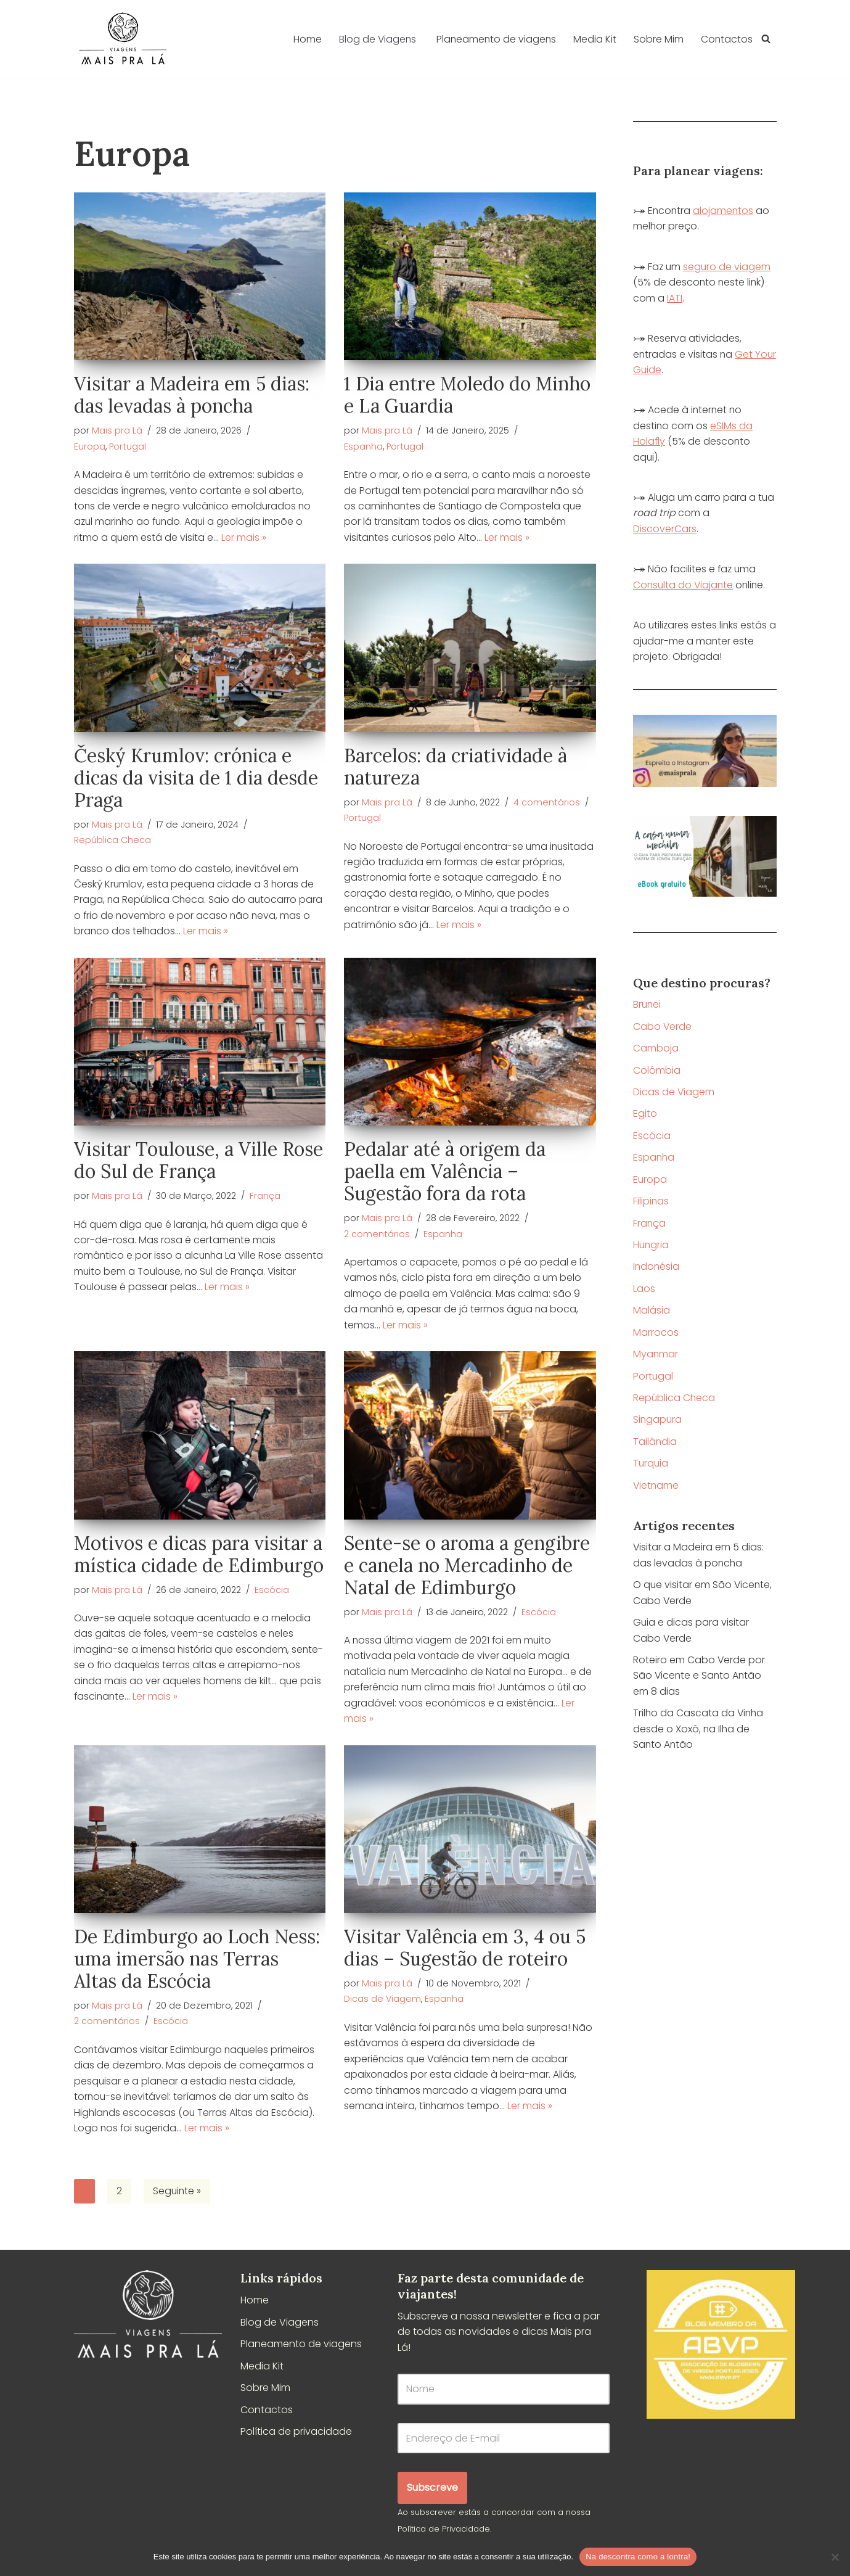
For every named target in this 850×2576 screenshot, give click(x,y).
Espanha (363, 446)
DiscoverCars (665, 531)
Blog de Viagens (279, 2326)
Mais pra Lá (117, 430)
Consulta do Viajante (684, 587)
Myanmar (656, 1358)
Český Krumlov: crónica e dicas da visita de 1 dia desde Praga (196, 778)
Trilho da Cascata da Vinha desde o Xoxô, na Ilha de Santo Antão (699, 1735)
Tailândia (655, 1446)
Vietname (656, 1490)
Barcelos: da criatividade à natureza (455, 767)
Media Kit (594, 39)
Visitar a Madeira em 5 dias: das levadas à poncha (191, 395)
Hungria (651, 1248)
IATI (674, 299)
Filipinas (651, 1205)
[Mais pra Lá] (123, 39)
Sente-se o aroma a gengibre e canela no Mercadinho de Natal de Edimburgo (467, 1567)
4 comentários (546, 803)
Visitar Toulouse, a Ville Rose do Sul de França (198, 1162)
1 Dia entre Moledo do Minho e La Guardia (467, 395)
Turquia (651, 1468)
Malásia (651, 1314)
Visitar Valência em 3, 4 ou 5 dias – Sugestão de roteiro (465, 1950)
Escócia (272, 1592)
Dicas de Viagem (382, 2002)
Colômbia (656, 1073)
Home (304, 39)
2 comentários (377, 1235)
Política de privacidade (296, 2436)
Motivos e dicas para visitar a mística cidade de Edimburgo (199, 1556)
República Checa (112, 840)
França (265, 1197)
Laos (644, 1293)
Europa (89, 446)
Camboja (656, 1051)
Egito (645, 1117)
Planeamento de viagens (494, 39)
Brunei (647, 1007)
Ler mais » (244, 538)
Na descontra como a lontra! (638, 2556)
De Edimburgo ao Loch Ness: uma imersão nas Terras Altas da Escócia (197, 1962)
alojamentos (724, 211)
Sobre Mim (658, 39)
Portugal (127, 446)
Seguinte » (177, 2195)
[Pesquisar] (765, 38)
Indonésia (656, 1271)
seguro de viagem (728, 267)
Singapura (658, 1424)
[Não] (834, 2557)
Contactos (726, 39)
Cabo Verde (662, 1029)
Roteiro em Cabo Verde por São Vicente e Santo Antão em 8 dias (699, 1682)
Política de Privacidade (444, 2532)
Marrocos (656, 1337)
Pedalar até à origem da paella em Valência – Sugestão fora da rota (445, 1173)
